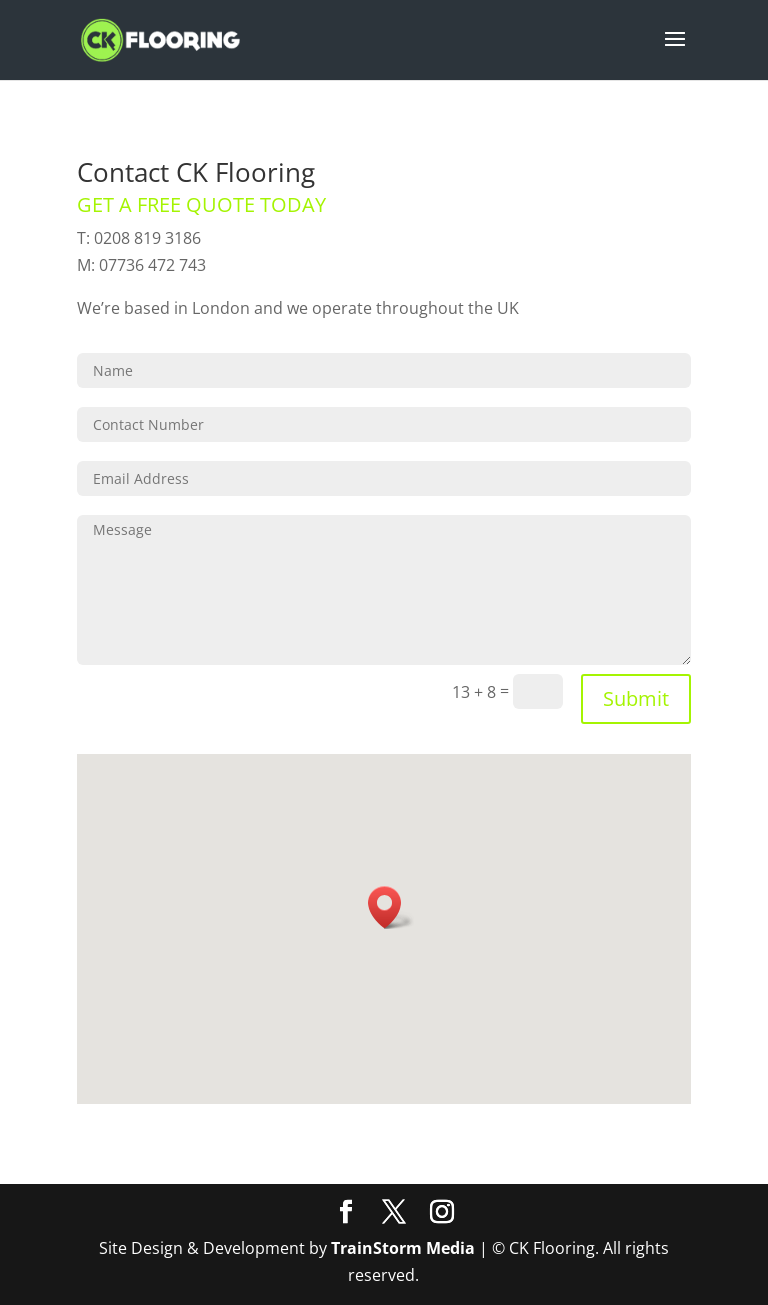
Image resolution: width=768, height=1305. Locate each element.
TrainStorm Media (403, 1248)
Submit (636, 698)
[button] (391, 907)
